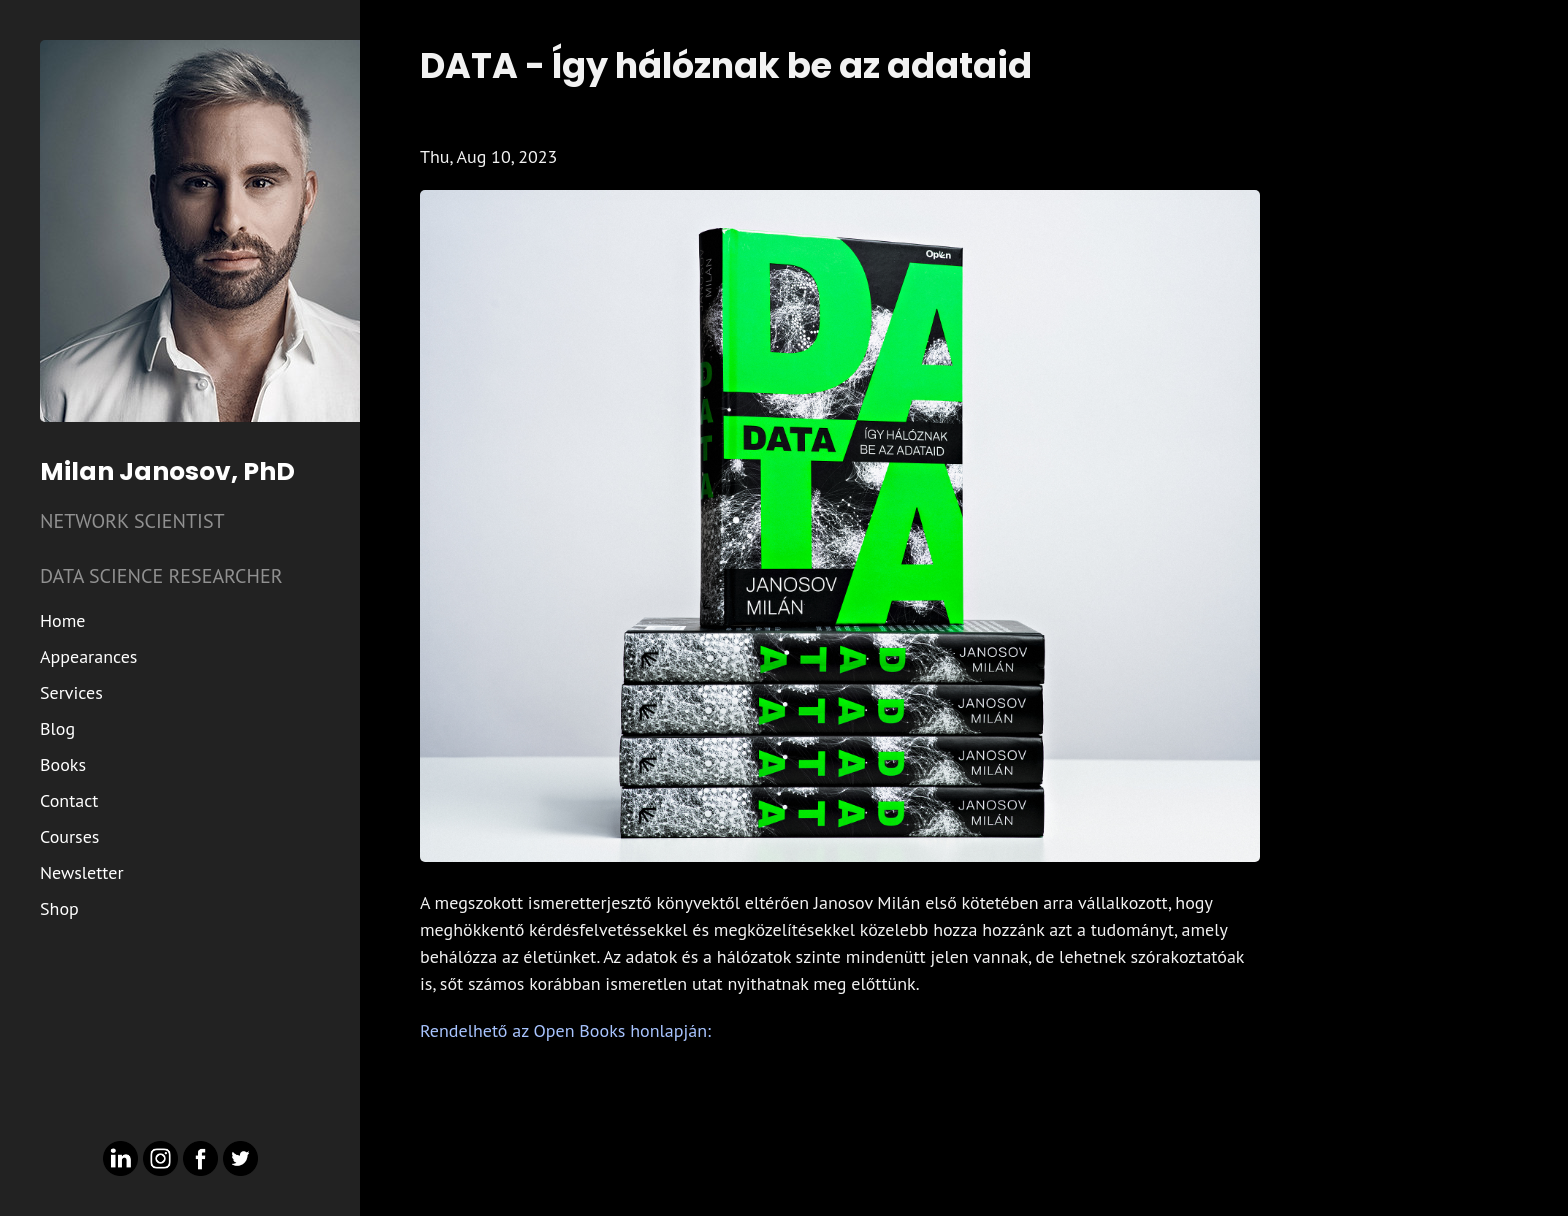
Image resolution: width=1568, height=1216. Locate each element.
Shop (59, 908)
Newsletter (82, 872)
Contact (69, 800)
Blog (57, 728)
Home (63, 620)
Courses (69, 836)
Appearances (88, 656)
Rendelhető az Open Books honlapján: (565, 1030)
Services (71, 692)
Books (63, 764)
